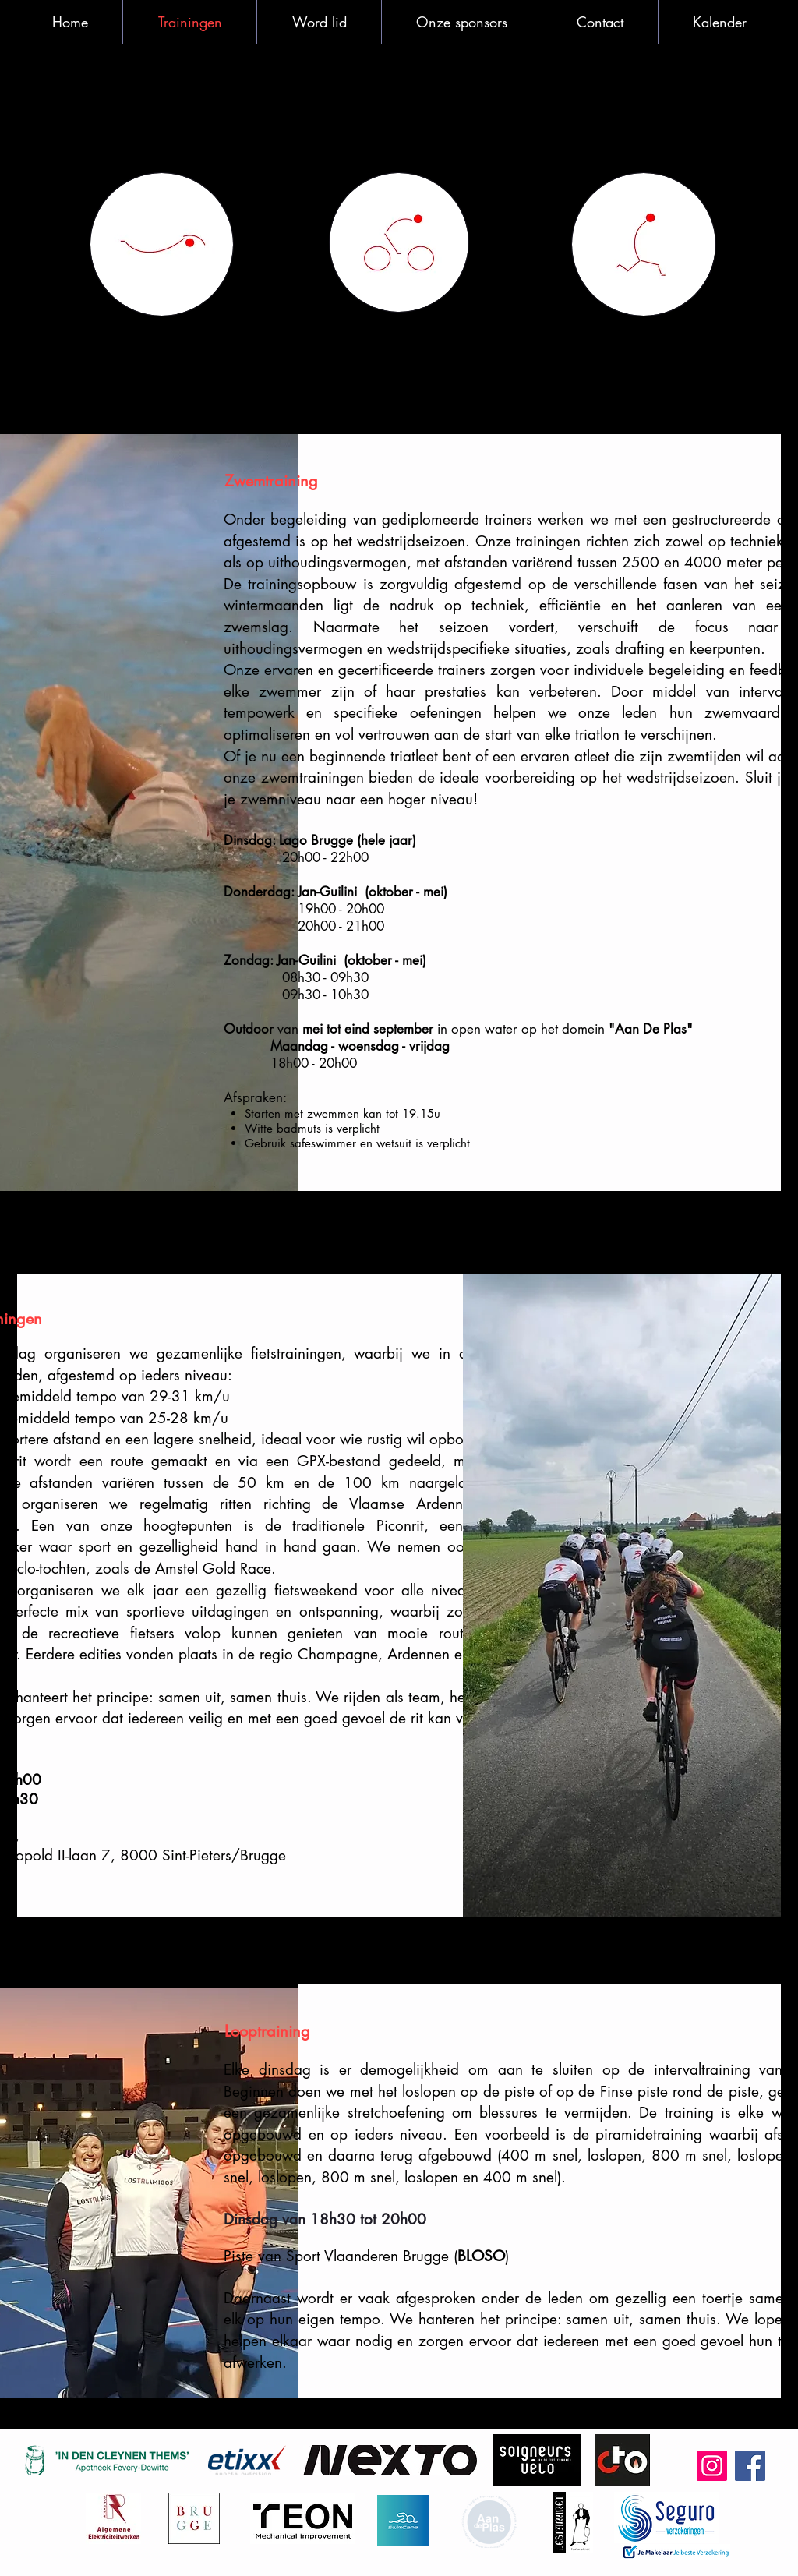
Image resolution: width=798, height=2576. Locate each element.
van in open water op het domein (458, 1028)
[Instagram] (712, 2466)
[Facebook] (750, 2466)
